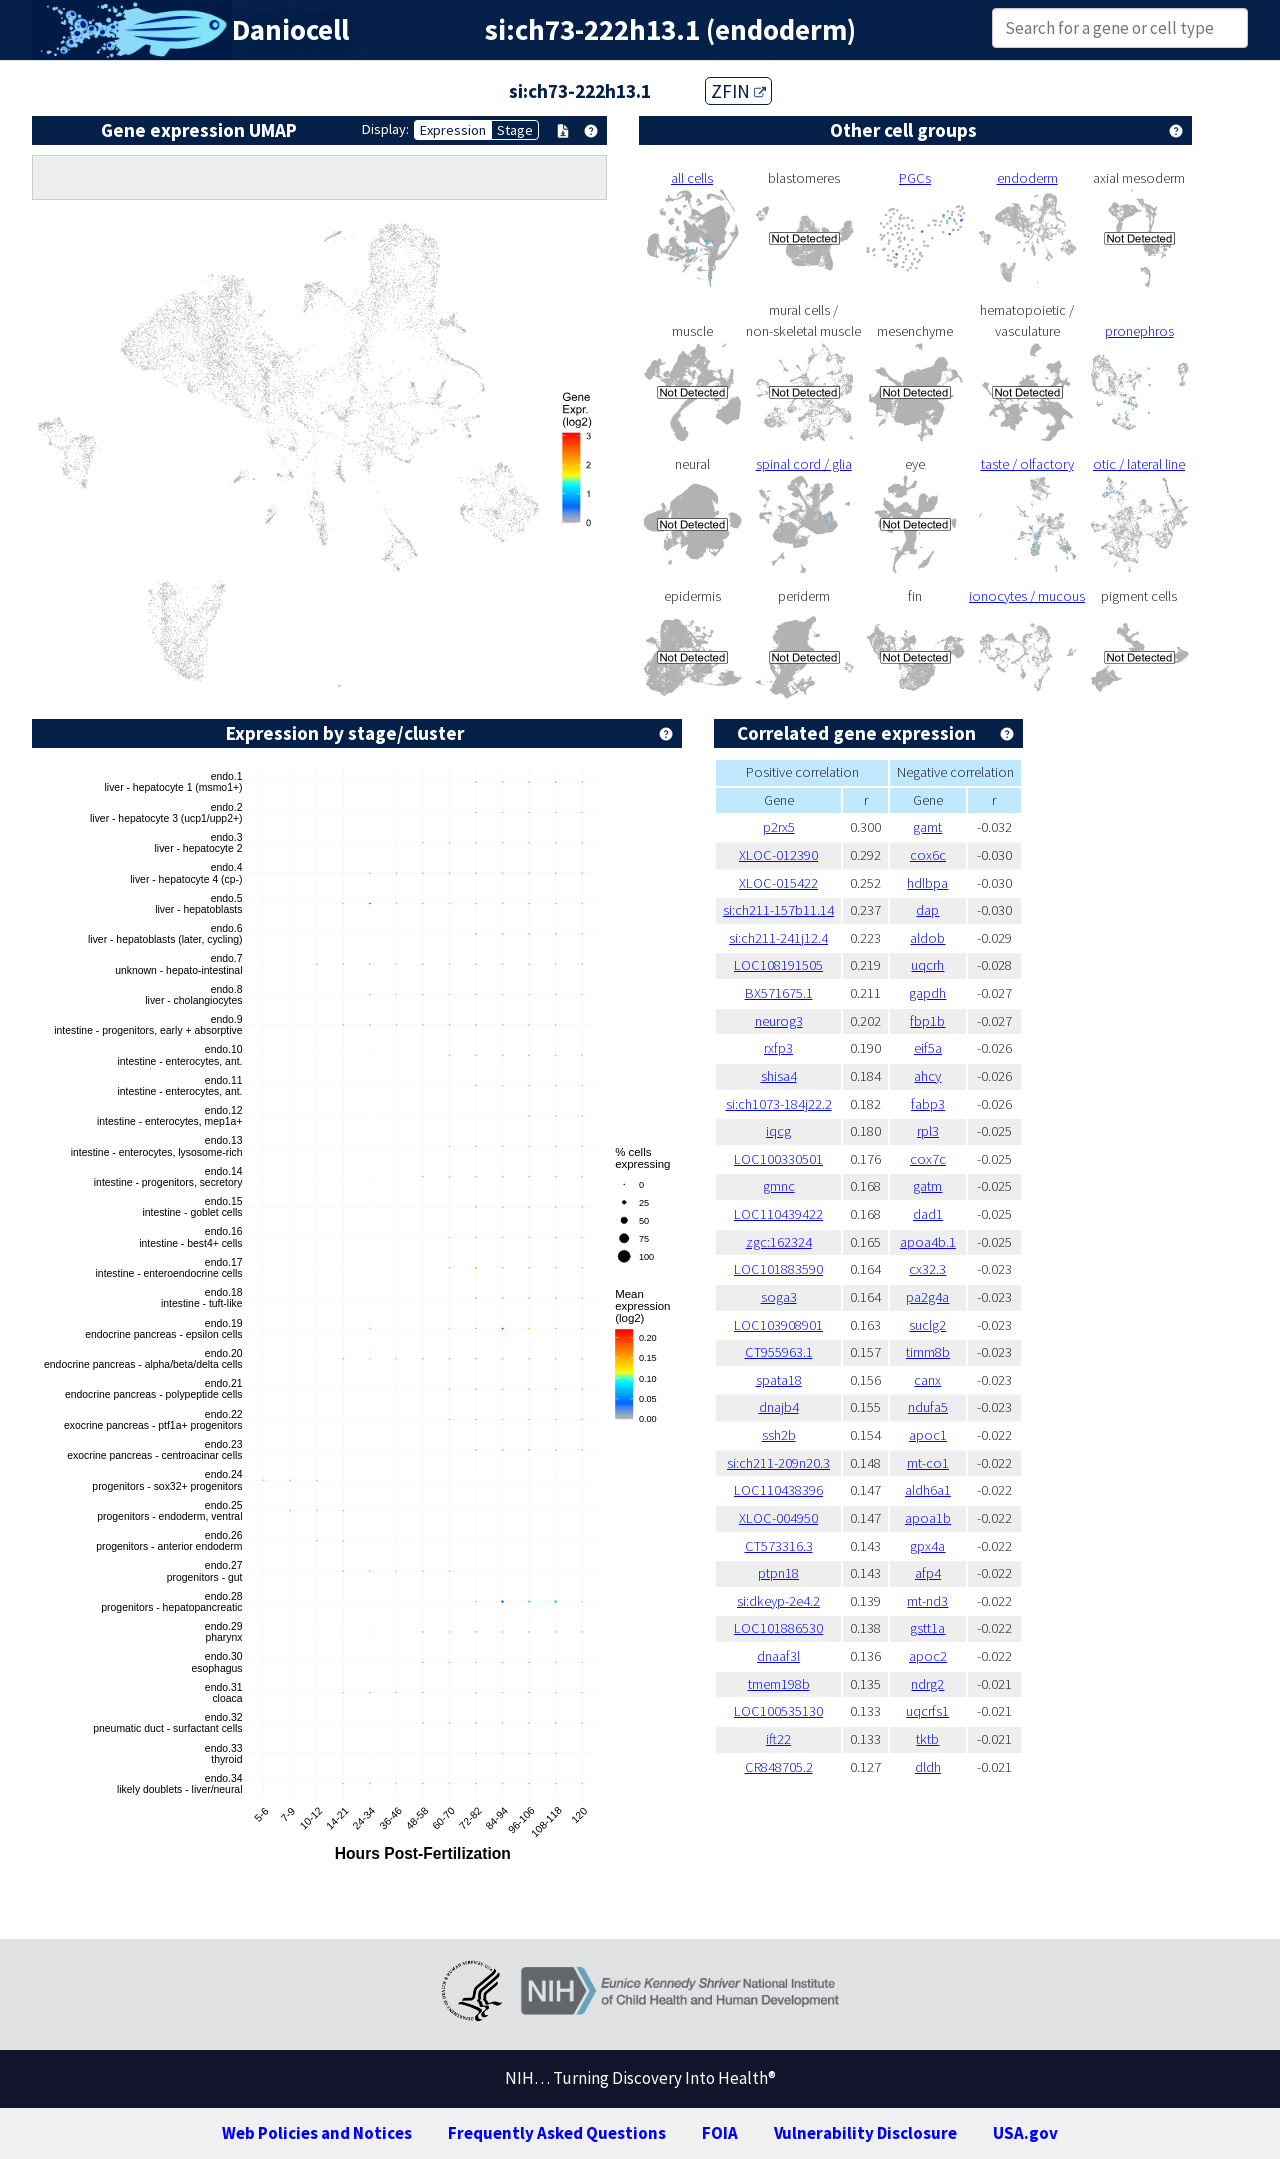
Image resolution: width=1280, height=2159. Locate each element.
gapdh (927, 993)
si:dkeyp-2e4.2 (778, 1601)
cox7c (928, 1159)
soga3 (779, 1297)
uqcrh (927, 965)
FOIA (720, 2133)
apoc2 (928, 1656)
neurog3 (779, 1021)
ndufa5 (928, 1407)
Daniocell (290, 30)
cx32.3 (927, 1269)
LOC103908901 (778, 1325)
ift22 (778, 1739)
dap (927, 910)
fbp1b (927, 1021)
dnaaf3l (778, 1656)
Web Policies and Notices (317, 2133)
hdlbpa (927, 883)
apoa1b (928, 1518)
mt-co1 (928, 1463)
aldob (927, 938)
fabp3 (928, 1104)
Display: (385, 129)
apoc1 (928, 1435)
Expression (453, 130)
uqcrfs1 (927, 1711)
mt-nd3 (927, 1601)
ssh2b (779, 1435)
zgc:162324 (779, 1242)
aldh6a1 (928, 1490)
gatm (927, 1186)
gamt (927, 827)
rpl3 (928, 1131)
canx (927, 1380)
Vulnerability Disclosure (865, 2133)
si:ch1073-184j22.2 (779, 1104)
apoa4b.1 (928, 1242)
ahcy (927, 1076)
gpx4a (927, 1546)
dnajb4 (779, 1407)
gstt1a (927, 1628)
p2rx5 (779, 827)
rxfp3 (778, 1048)
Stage (515, 130)
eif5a (928, 1048)
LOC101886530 (778, 1628)
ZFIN (738, 91)
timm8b (928, 1352)
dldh (928, 1767)
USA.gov (1025, 2133)
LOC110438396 (778, 1490)
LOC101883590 (778, 1269)
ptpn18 (778, 1573)
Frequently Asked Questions (557, 2133)
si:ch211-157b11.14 (778, 910)
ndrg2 (927, 1684)
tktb (927, 1739)
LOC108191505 (778, 965)
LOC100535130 (778, 1711)
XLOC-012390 (778, 855)
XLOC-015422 (778, 883)
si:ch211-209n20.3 (778, 1463)
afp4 (928, 1573)
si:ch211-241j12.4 (778, 938)
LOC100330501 (778, 1159)
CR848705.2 (779, 1767)
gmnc (779, 1186)
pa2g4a (927, 1297)
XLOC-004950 (778, 1518)
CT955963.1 (779, 1352)
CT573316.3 (779, 1546)
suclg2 (927, 1325)
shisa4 (779, 1076)
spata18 (779, 1380)
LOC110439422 (778, 1214)
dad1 (928, 1214)
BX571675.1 (779, 993)
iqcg (778, 1131)
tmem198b (779, 1684)
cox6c (928, 855)
